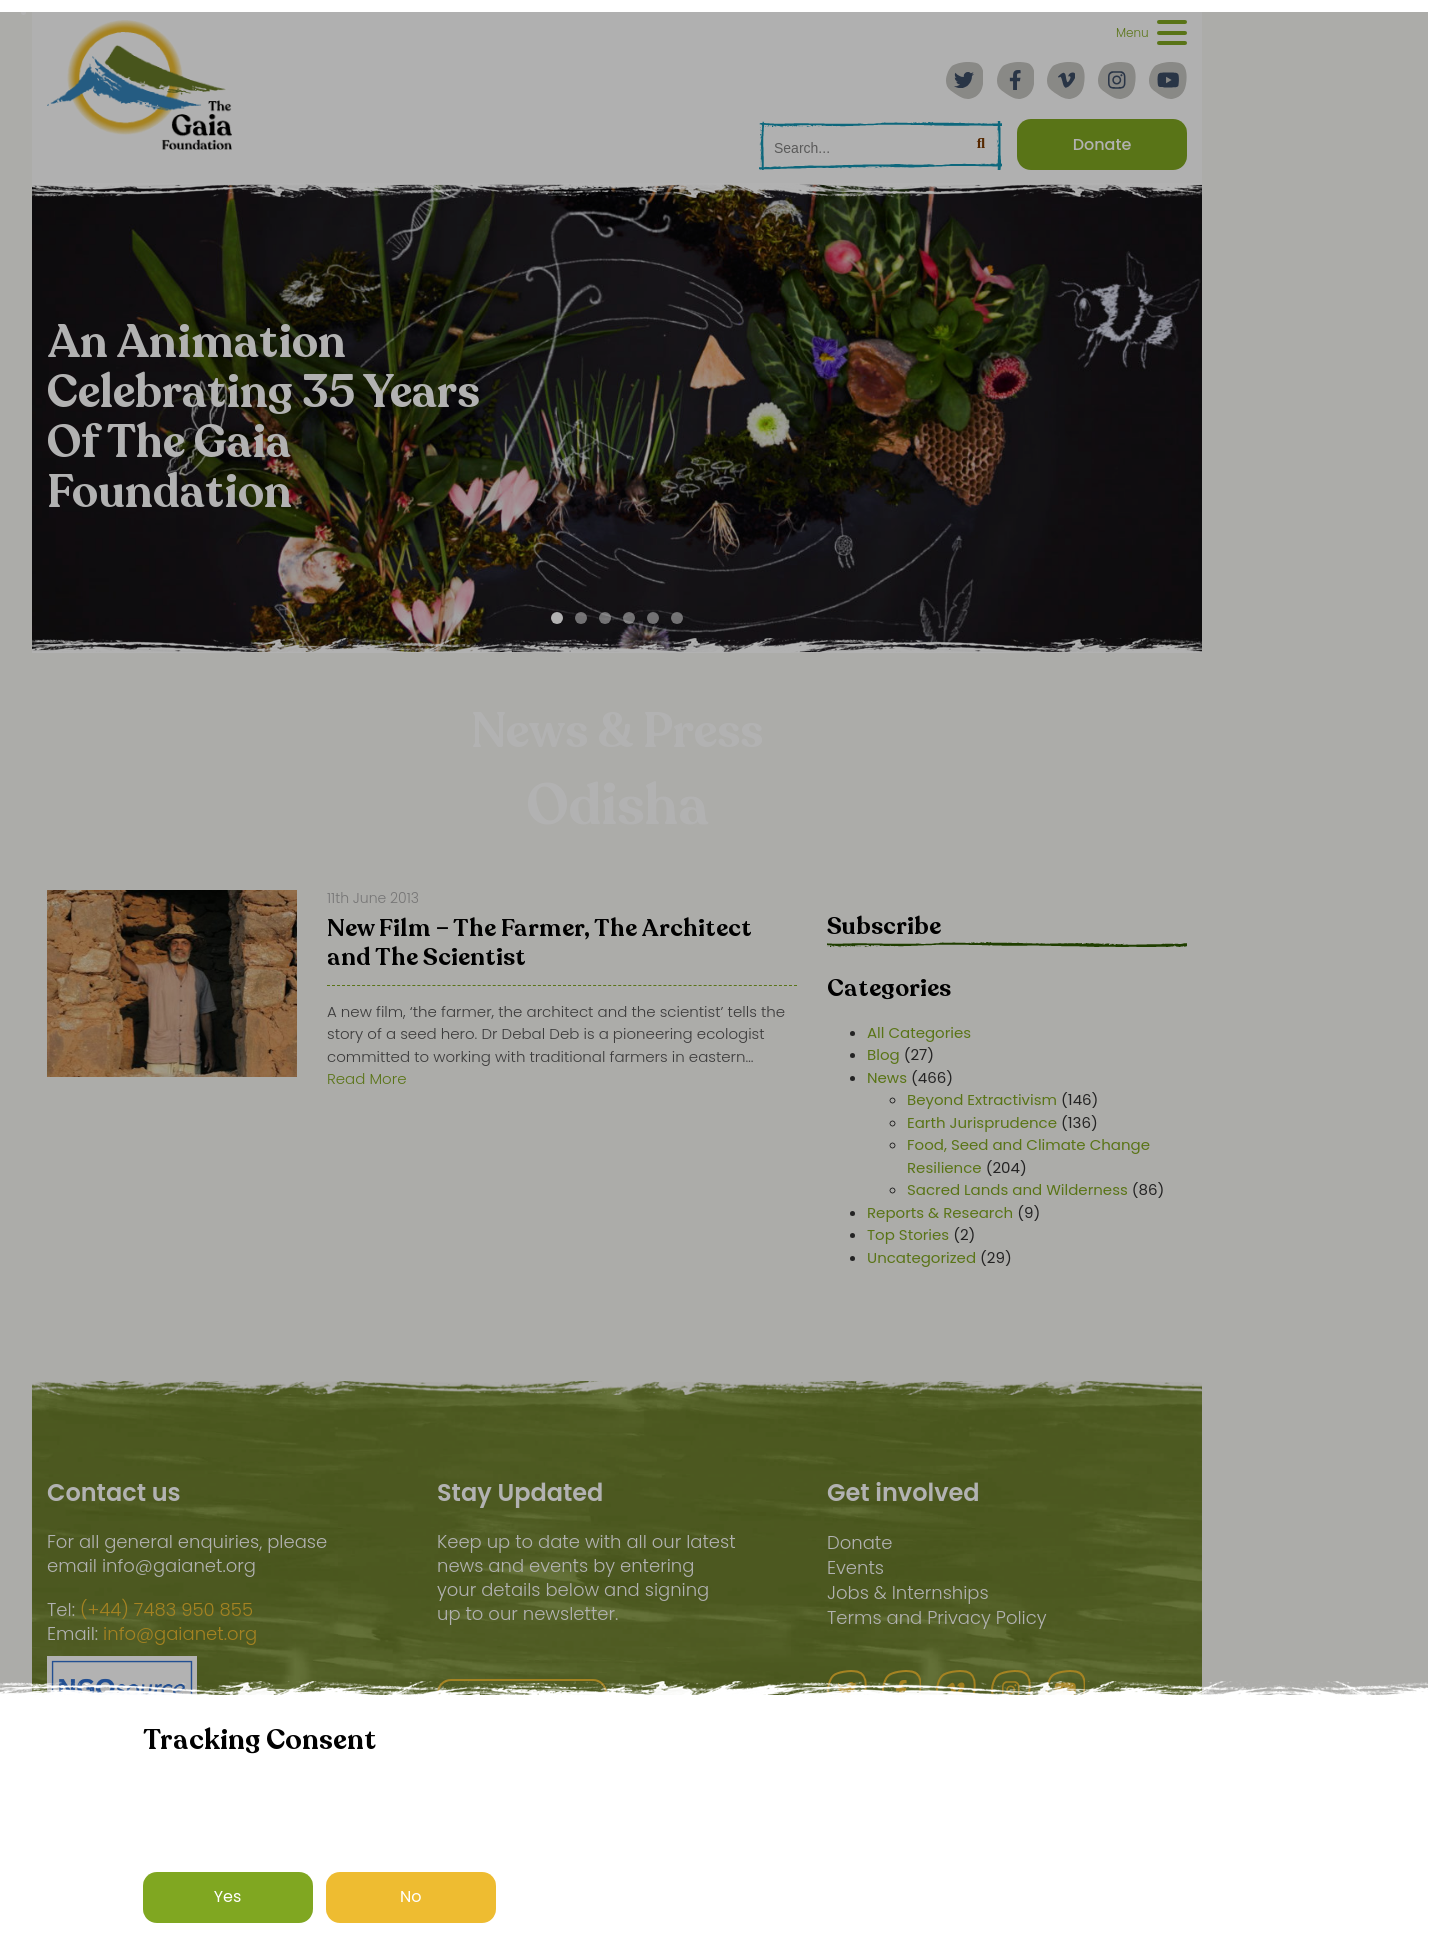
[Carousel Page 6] (677, 618)
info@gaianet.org (180, 1634)
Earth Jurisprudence (982, 1122)
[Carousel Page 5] (653, 618)
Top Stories (908, 1234)
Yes (228, 1896)
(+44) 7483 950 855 (166, 1610)
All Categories (919, 1032)
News (887, 1077)
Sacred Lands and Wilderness (1017, 1189)
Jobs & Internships (908, 1592)
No (411, 1896)
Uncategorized (921, 1257)
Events (855, 1567)
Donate (859, 1542)
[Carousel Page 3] (605, 618)
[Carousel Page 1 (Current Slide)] (557, 618)
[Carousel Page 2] (581, 618)
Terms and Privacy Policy (937, 1617)
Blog (883, 1054)
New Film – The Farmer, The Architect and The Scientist (539, 944)
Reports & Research (940, 1212)
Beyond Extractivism (982, 1099)
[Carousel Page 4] (629, 618)
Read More (367, 1078)
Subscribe (884, 926)
